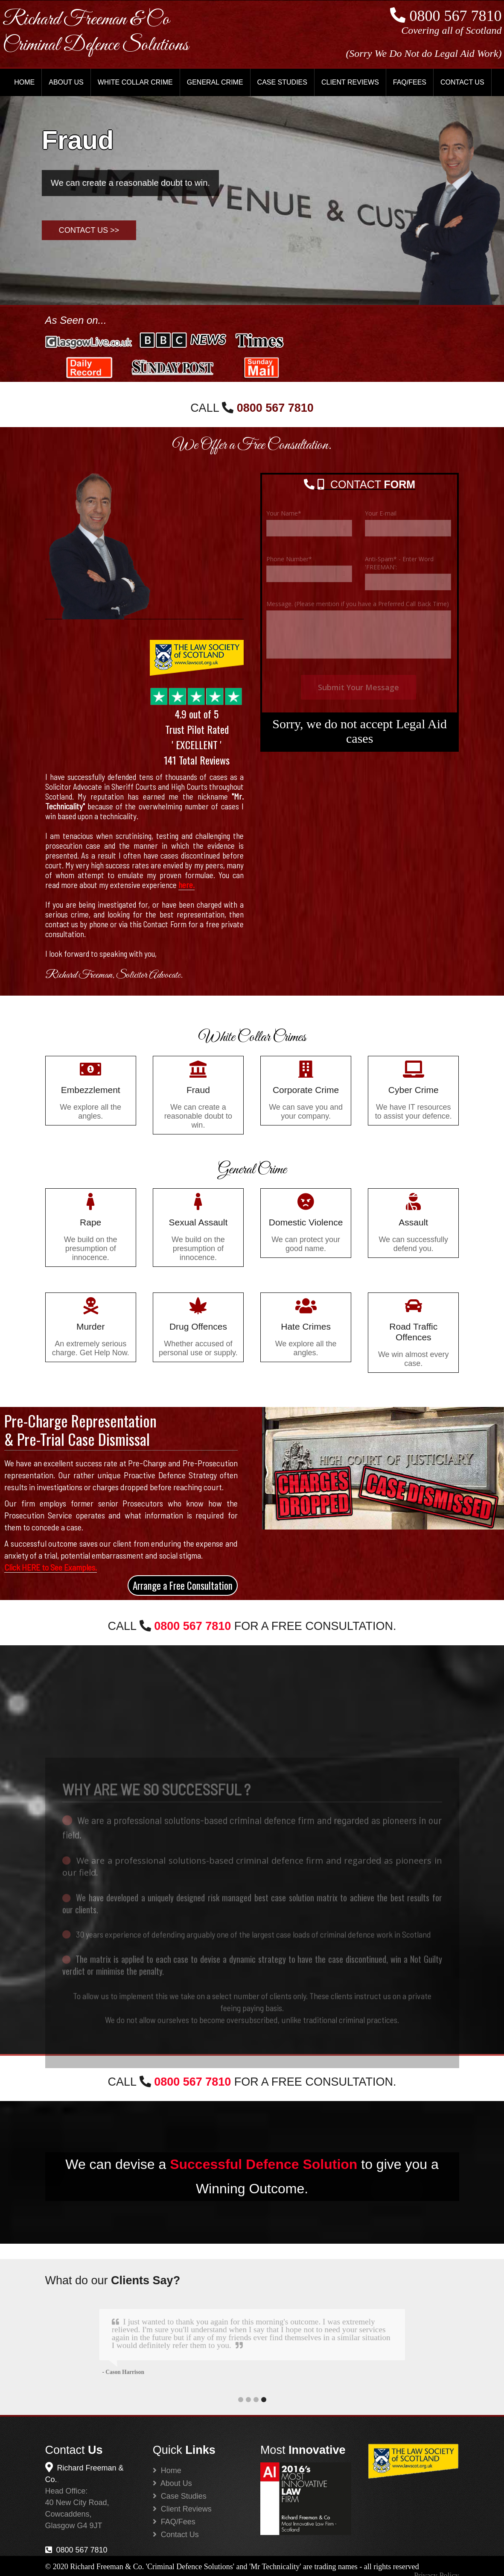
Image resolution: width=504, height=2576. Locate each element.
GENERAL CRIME (215, 82)
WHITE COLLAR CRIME (135, 82)
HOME (24, 82)
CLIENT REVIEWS (350, 82)
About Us (172, 2482)
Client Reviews (182, 2507)
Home (167, 2469)
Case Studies (180, 2495)
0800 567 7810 (76, 2548)
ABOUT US (66, 82)
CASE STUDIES (282, 82)
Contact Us (176, 2533)
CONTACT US (462, 82)
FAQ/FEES (409, 82)
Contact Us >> (89, 230)
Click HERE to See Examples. (50, 1567)
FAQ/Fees (174, 2520)
